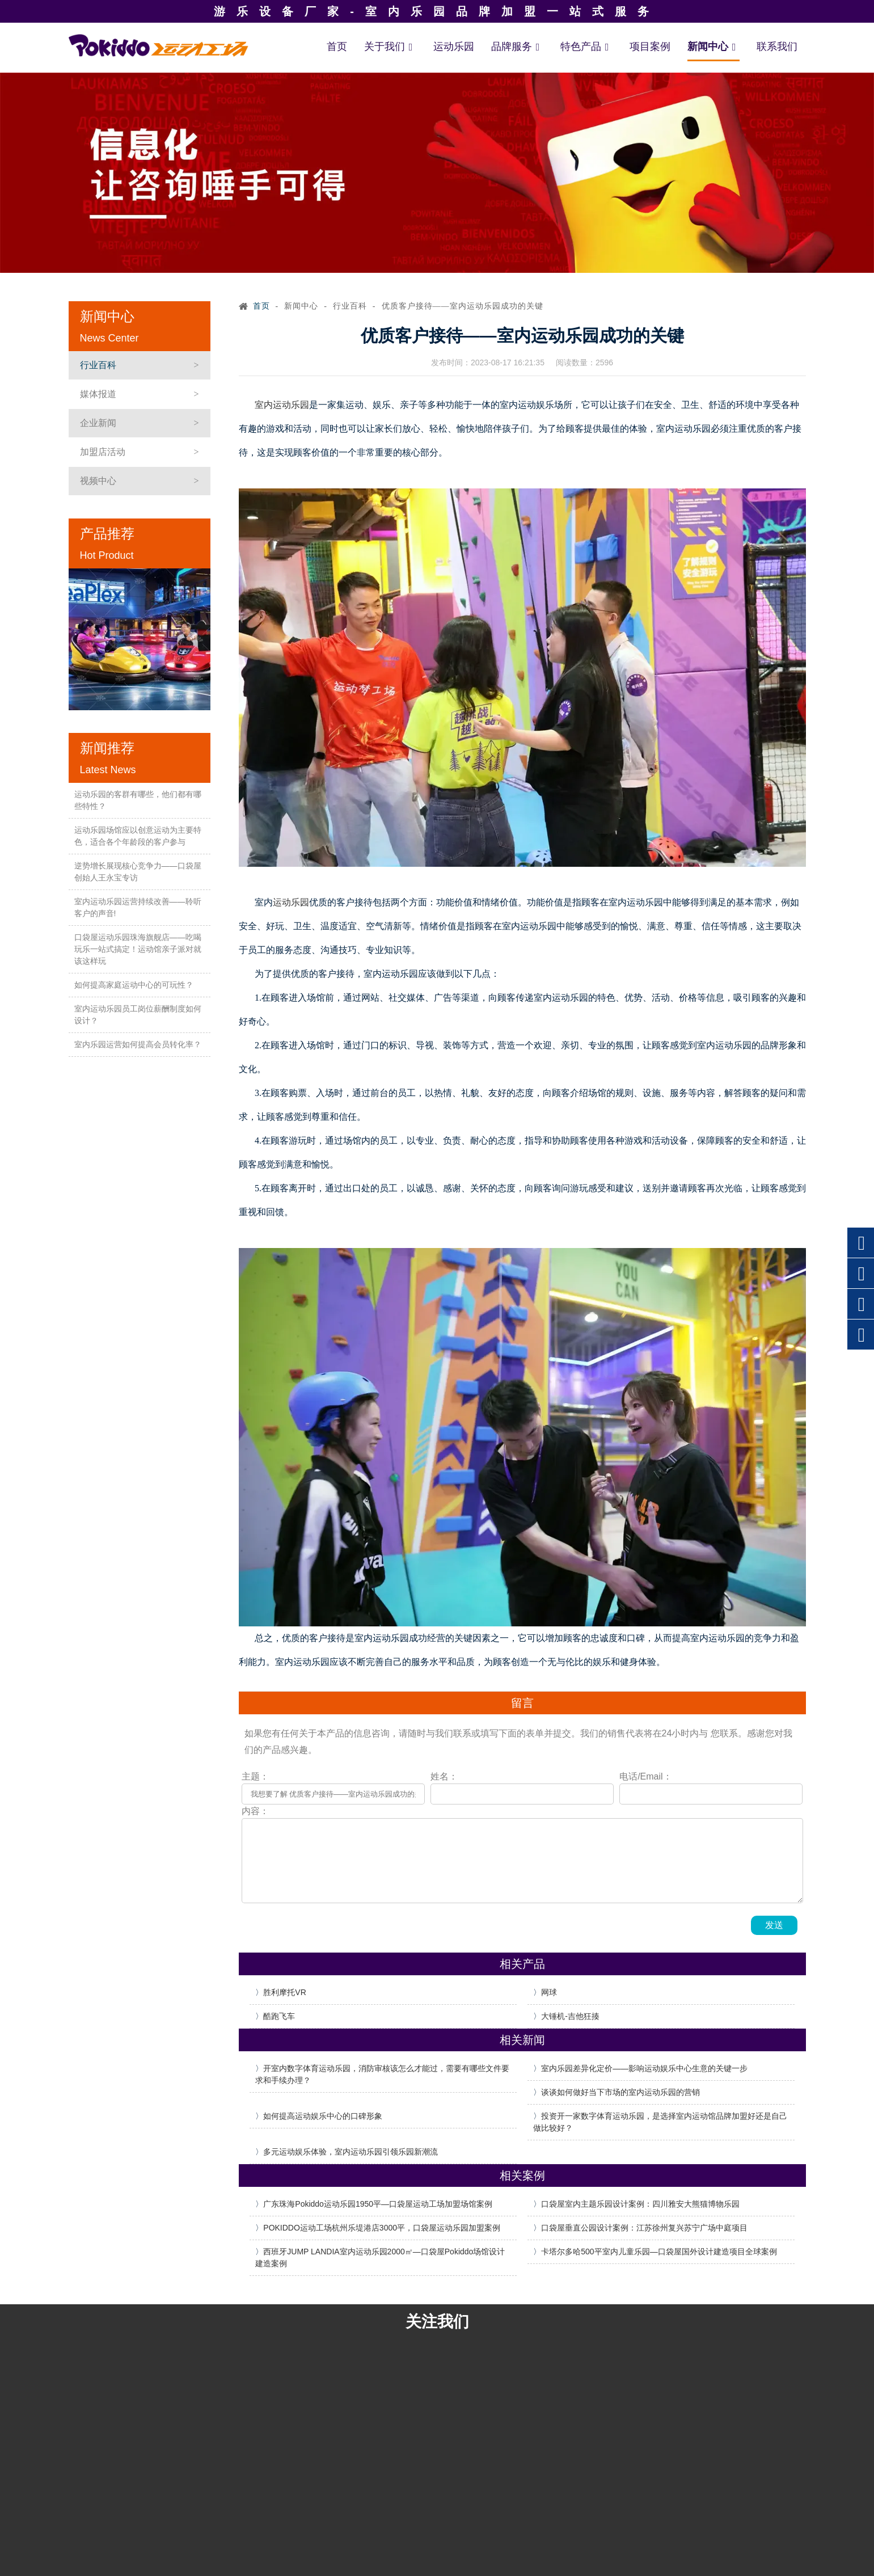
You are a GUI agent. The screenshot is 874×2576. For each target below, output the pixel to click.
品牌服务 (517, 46)
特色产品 (586, 46)
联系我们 (777, 46)
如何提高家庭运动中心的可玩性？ (133, 984)
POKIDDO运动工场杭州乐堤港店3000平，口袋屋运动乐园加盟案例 (381, 2227)
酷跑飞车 (279, 2016)
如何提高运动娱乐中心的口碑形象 (322, 2115)
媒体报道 (98, 394)
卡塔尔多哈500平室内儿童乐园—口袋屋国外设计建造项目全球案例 (658, 2251)
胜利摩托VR (284, 1992)
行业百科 (98, 365)
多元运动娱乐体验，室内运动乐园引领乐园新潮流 (350, 2151)
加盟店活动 (102, 452)
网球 (549, 1992)
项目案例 (650, 46)
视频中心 (98, 481)
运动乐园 (453, 46)
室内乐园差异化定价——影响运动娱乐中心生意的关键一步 (644, 2068)
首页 (337, 46)
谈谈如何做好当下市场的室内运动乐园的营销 (620, 2092)
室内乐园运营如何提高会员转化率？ (137, 1044)
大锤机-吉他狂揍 (570, 2016)
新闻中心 (713, 46)
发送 (774, 1925)
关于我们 (390, 46)
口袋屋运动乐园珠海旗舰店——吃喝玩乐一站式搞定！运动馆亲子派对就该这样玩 (137, 949)
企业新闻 (98, 423)
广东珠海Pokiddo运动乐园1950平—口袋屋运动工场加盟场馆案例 (377, 2203)
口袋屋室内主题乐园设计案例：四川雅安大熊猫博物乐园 (640, 2203)
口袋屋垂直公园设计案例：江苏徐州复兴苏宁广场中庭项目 (644, 2227)
